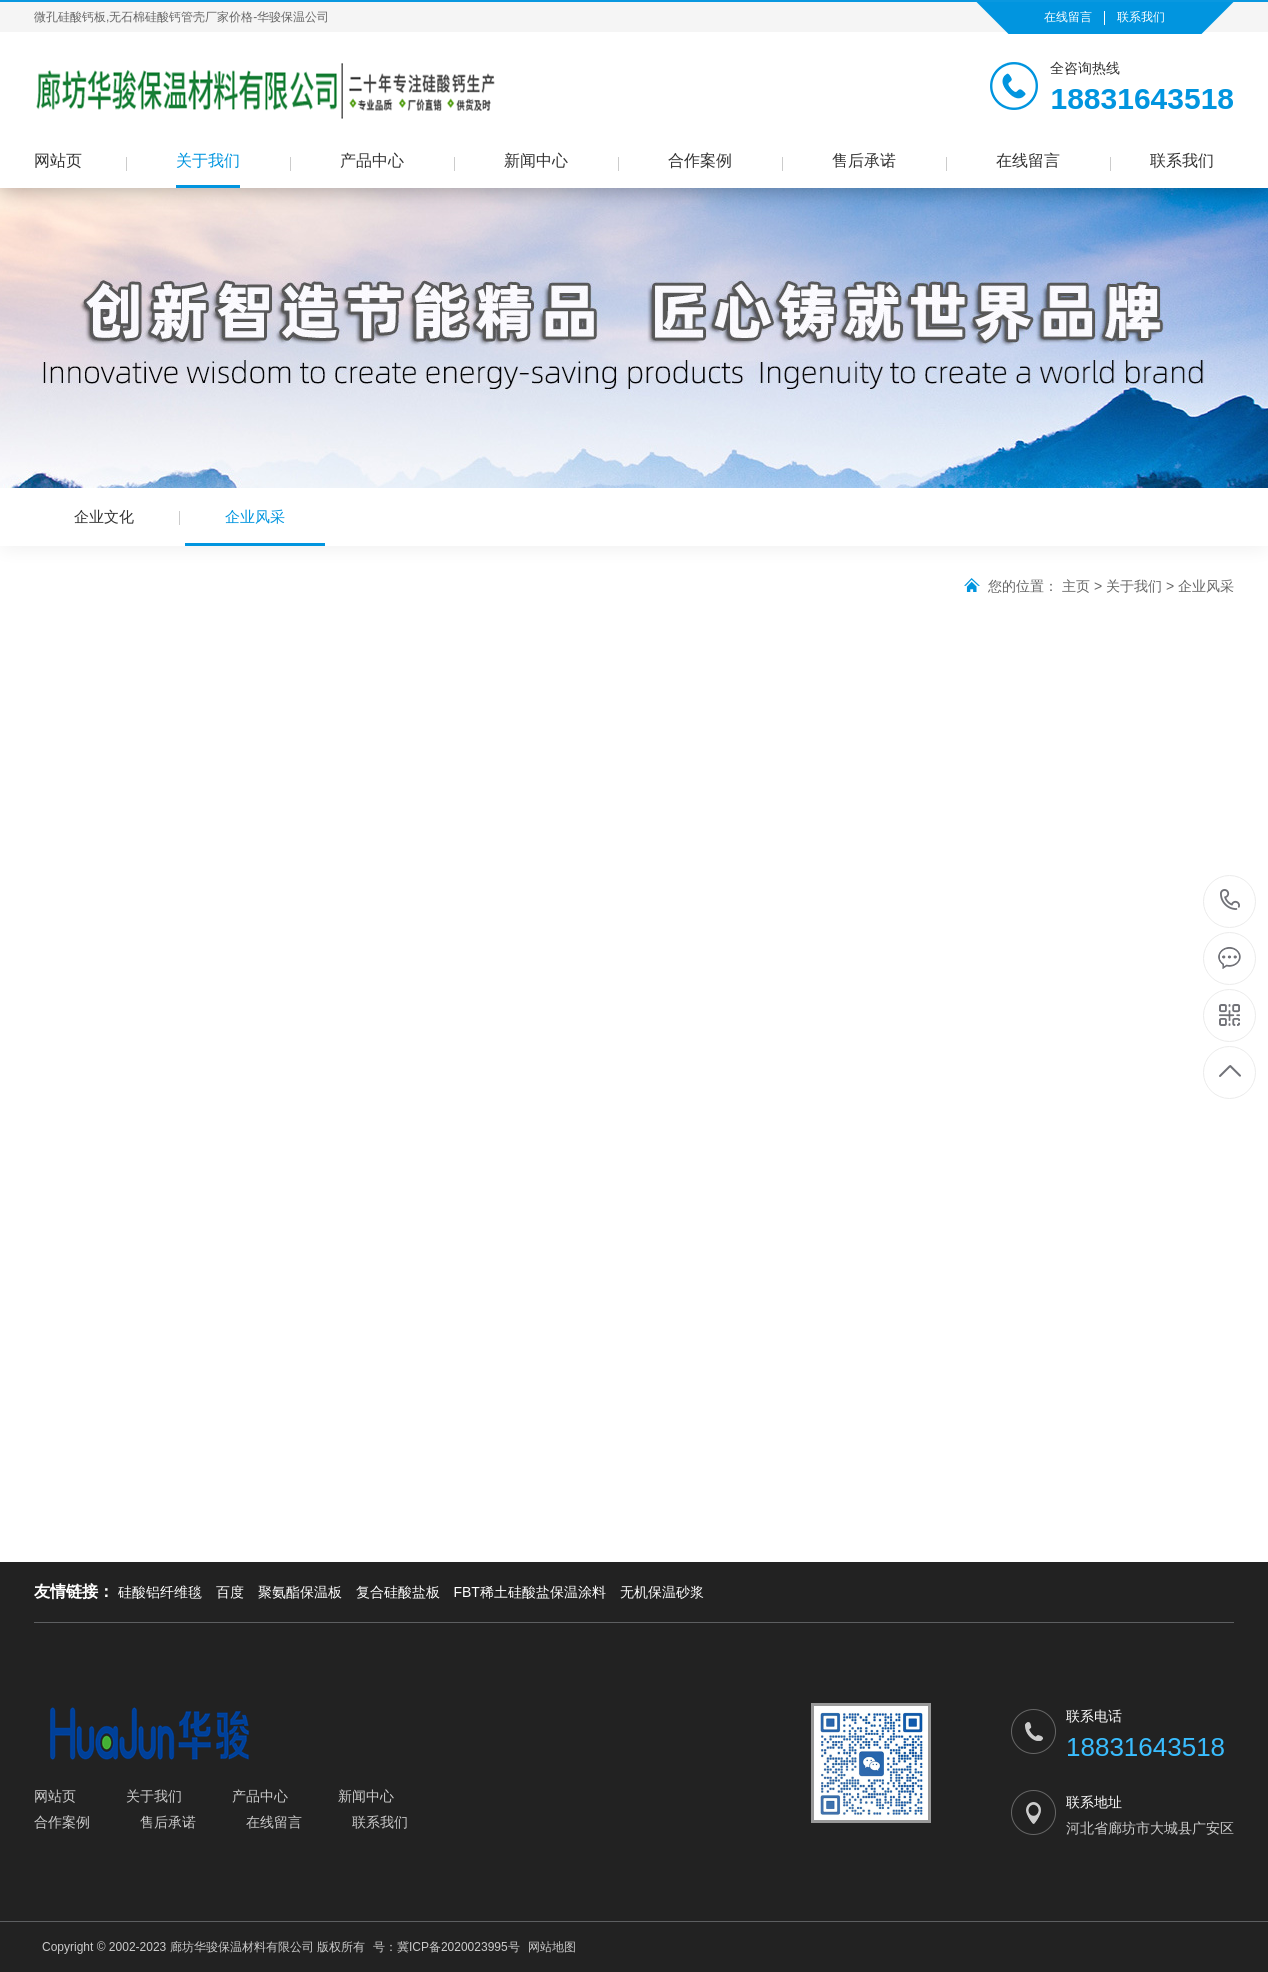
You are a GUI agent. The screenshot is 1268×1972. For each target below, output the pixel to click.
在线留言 (1068, 17)
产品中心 (372, 160)
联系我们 (1141, 17)
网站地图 (552, 1947)
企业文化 (104, 516)
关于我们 (208, 160)
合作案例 (700, 160)
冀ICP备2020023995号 (458, 1947)
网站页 (58, 160)
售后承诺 (864, 160)
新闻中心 (536, 160)
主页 (1076, 586)
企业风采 (255, 527)
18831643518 (1230, 900)
